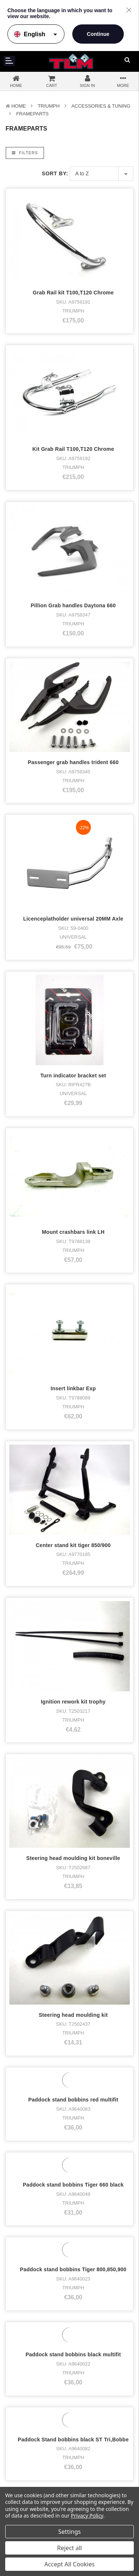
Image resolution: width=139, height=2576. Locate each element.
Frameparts (32, 114)
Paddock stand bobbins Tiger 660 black (73, 1468)
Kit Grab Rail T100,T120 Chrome (73, 449)
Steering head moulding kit (73, 1298)
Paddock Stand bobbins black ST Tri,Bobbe (73, 1723)
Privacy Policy (87, 2515)
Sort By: (55, 173)
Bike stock (22, 2383)
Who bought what (18, 2474)
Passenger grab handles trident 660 (73, 619)
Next (56, 2043)
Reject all (69, 2548)
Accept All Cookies (69, 2564)
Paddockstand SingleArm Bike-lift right (73, 1892)
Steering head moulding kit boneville (73, 1213)
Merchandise (25, 2401)
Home (18, 106)
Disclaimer (93, 2468)
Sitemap (91, 2475)
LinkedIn (94, 2392)
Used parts (23, 2429)
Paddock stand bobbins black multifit (73, 1638)
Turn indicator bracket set (73, 789)
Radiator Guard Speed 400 (73, 1978)
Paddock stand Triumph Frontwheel (73, 1808)
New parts (22, 2420)
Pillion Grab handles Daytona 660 (73, 534)
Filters (25, 153)
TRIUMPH (49, 106)
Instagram (95, 2373)
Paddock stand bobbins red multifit (73, 1383)
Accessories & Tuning (100, 106)
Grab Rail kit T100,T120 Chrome (73, 293)
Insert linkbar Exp (73, 959)
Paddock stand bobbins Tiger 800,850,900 (73, 1553)
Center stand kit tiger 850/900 (73, 1043)
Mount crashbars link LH (73, 874)
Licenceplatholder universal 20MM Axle (73, 704)
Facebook (95, 2364)
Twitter (91, 2383)
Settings (69, 2532)
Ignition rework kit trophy (73, 1128)
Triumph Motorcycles (34, 2373)
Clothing (19, 2392)
